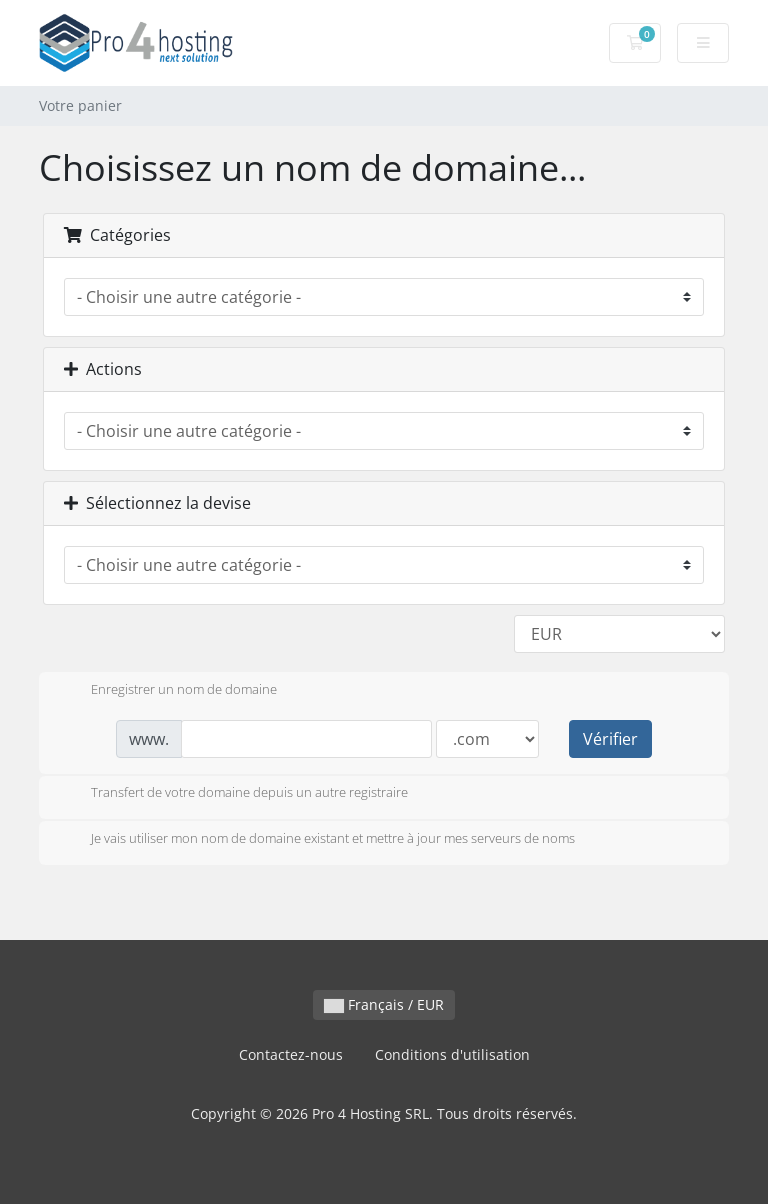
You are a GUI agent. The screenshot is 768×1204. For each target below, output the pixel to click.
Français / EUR (384, 1004)
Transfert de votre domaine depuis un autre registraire (233, 794)
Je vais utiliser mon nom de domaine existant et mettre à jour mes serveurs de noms (317, 840)
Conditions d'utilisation (452, 1054)
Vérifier (610, 739)
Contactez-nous (291, 1054)
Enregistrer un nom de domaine (168, 691)
